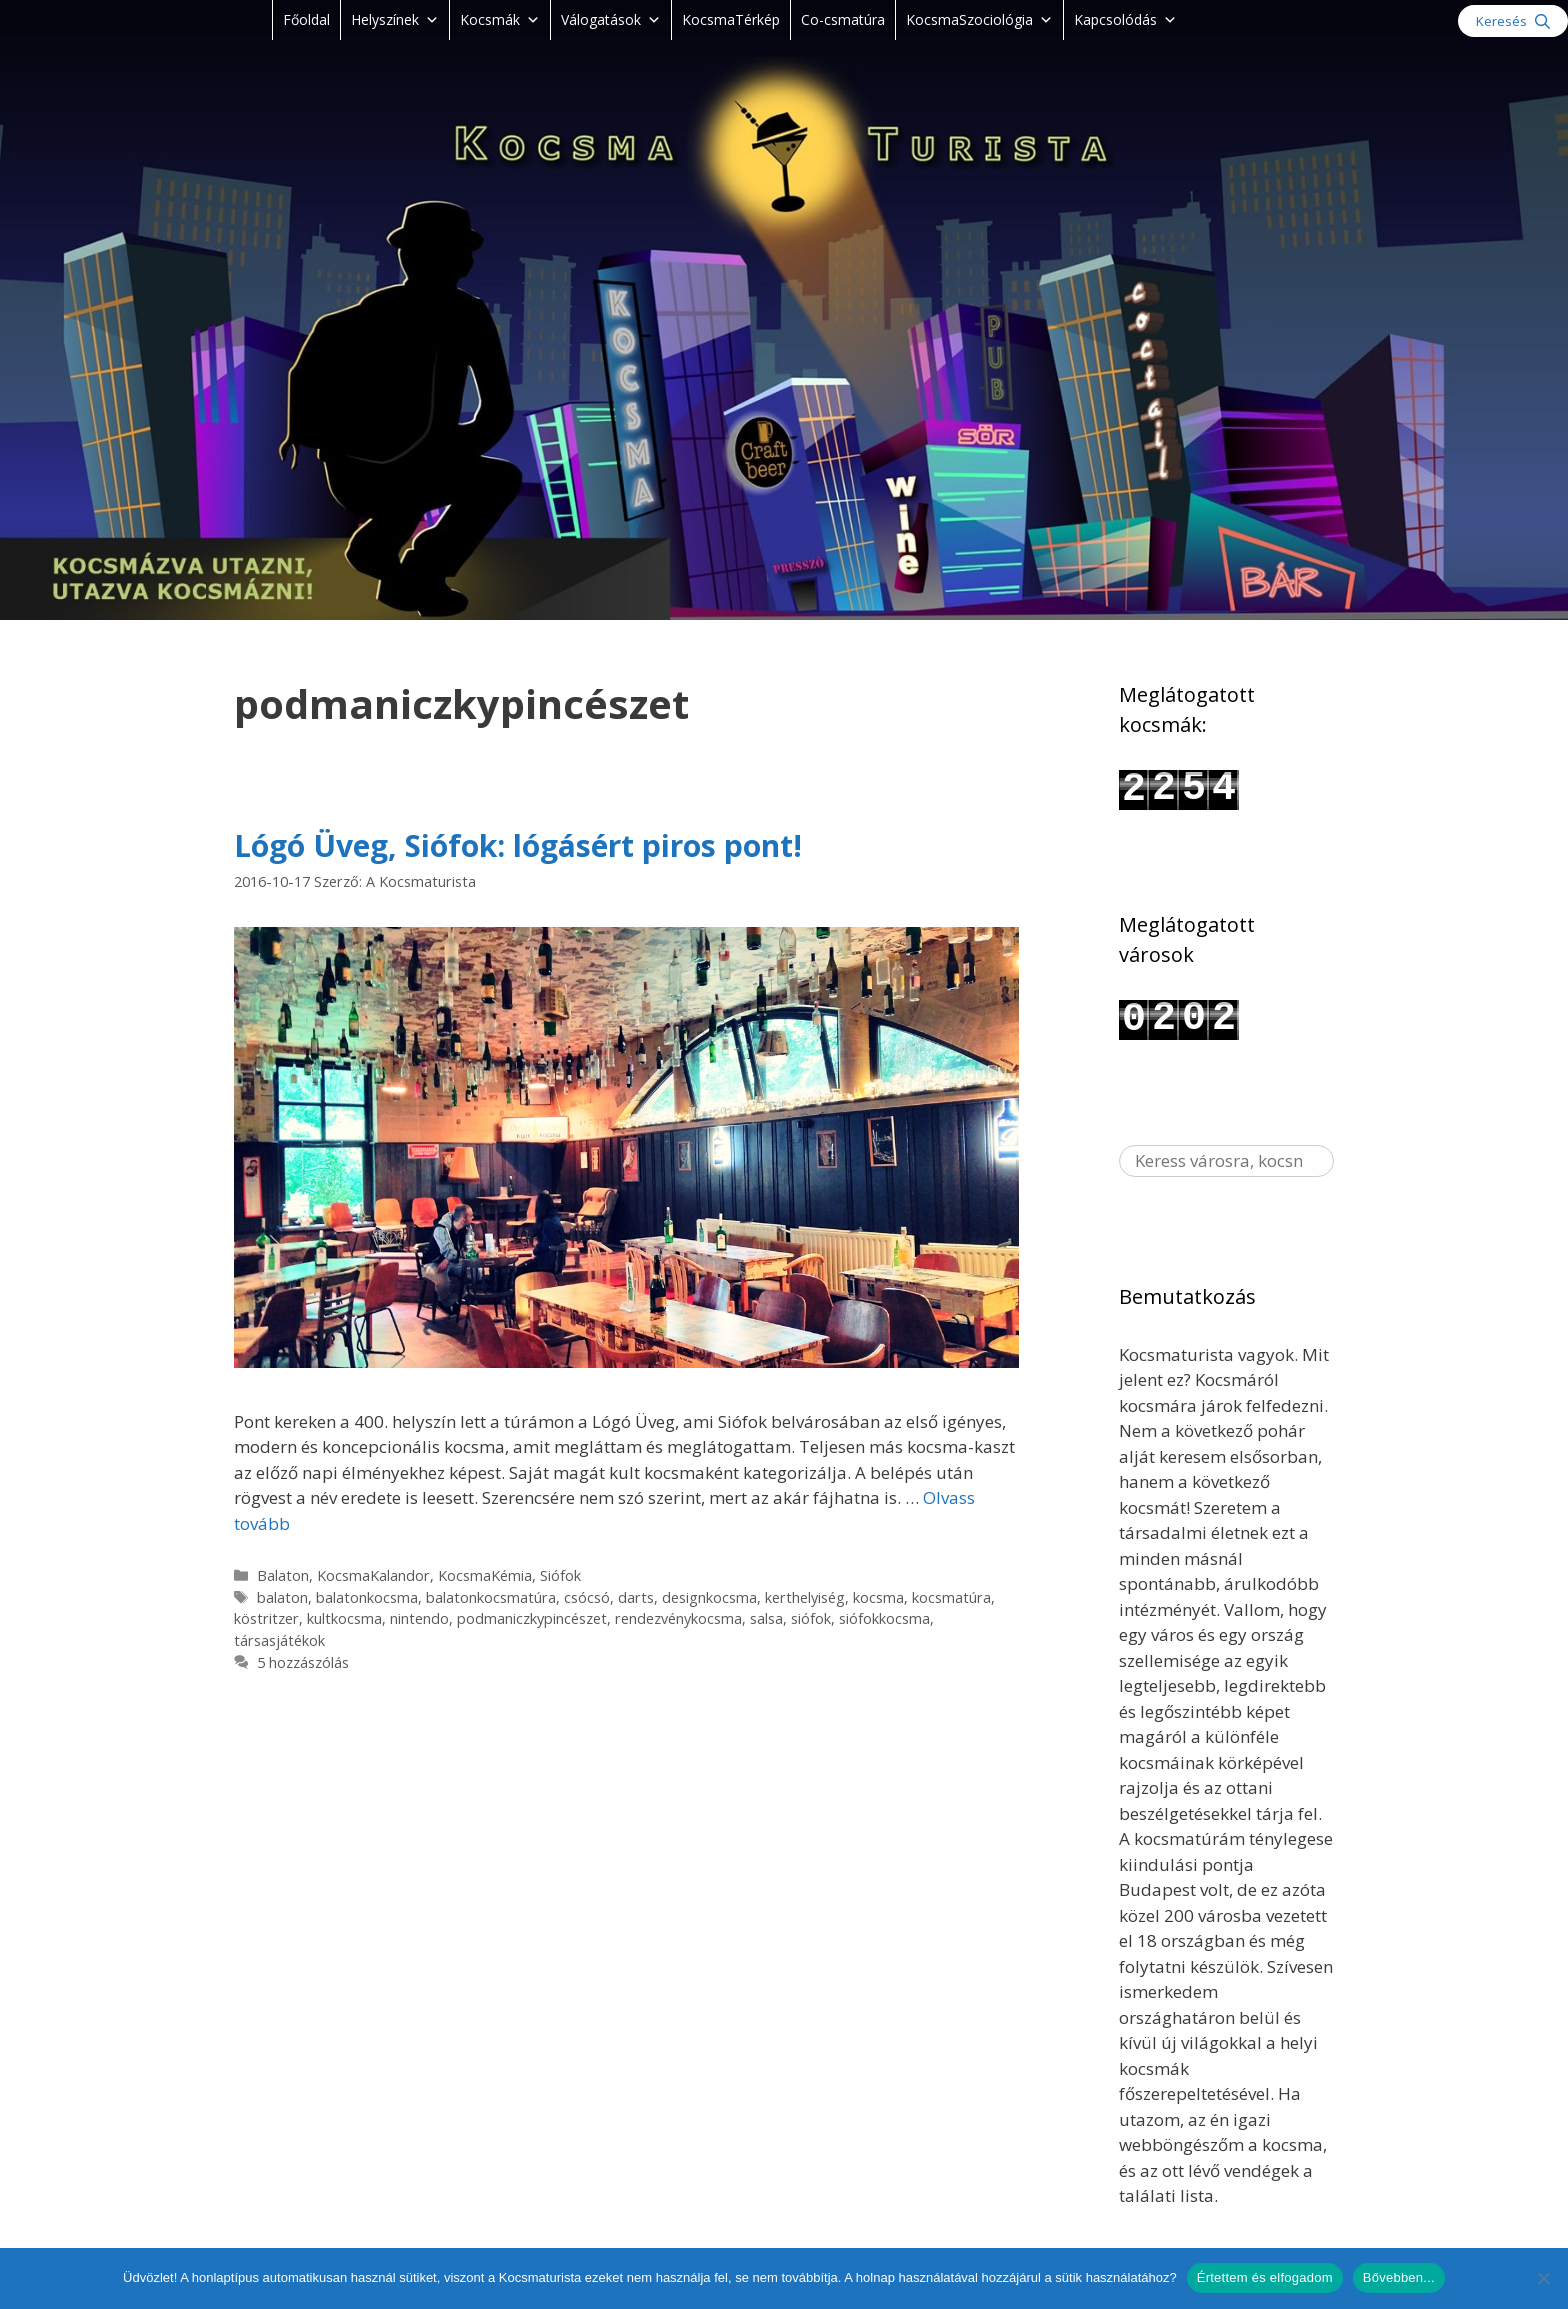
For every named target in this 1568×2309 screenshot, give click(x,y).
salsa (766, 1618)
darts (636, 1597)
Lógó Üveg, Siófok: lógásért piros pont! (518, 845)
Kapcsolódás (1125, 19)
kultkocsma (344, 1618)
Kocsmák (500, 19)
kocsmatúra (951, 1597)
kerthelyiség (805, 1597)
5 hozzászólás (303, 1662)
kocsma (878, 1597)
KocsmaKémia (485, 1575)
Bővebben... (1399, 2277)
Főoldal (306, 19)
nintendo (419, 1618)
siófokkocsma (884, 1618)
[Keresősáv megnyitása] (1513, 21)
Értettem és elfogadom (1265, 2277)
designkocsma (709, 1597)
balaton (282, 1597)
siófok (811, 1618)
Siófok (560, 1575)
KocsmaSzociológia (979, 19)
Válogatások (611, 19)
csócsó (587, 1597)
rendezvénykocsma (678, 1618)
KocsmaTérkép (731, 19)
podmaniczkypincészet (532, 1618)
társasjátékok (279, 1640)
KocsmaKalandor (373, 1575)
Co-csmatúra (843, 19)
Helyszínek (395, 19)
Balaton (283, 1575)
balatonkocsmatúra (491, 1597)
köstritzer (266, 1618)
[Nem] (1543, 2278)
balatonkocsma (367, 1597)
